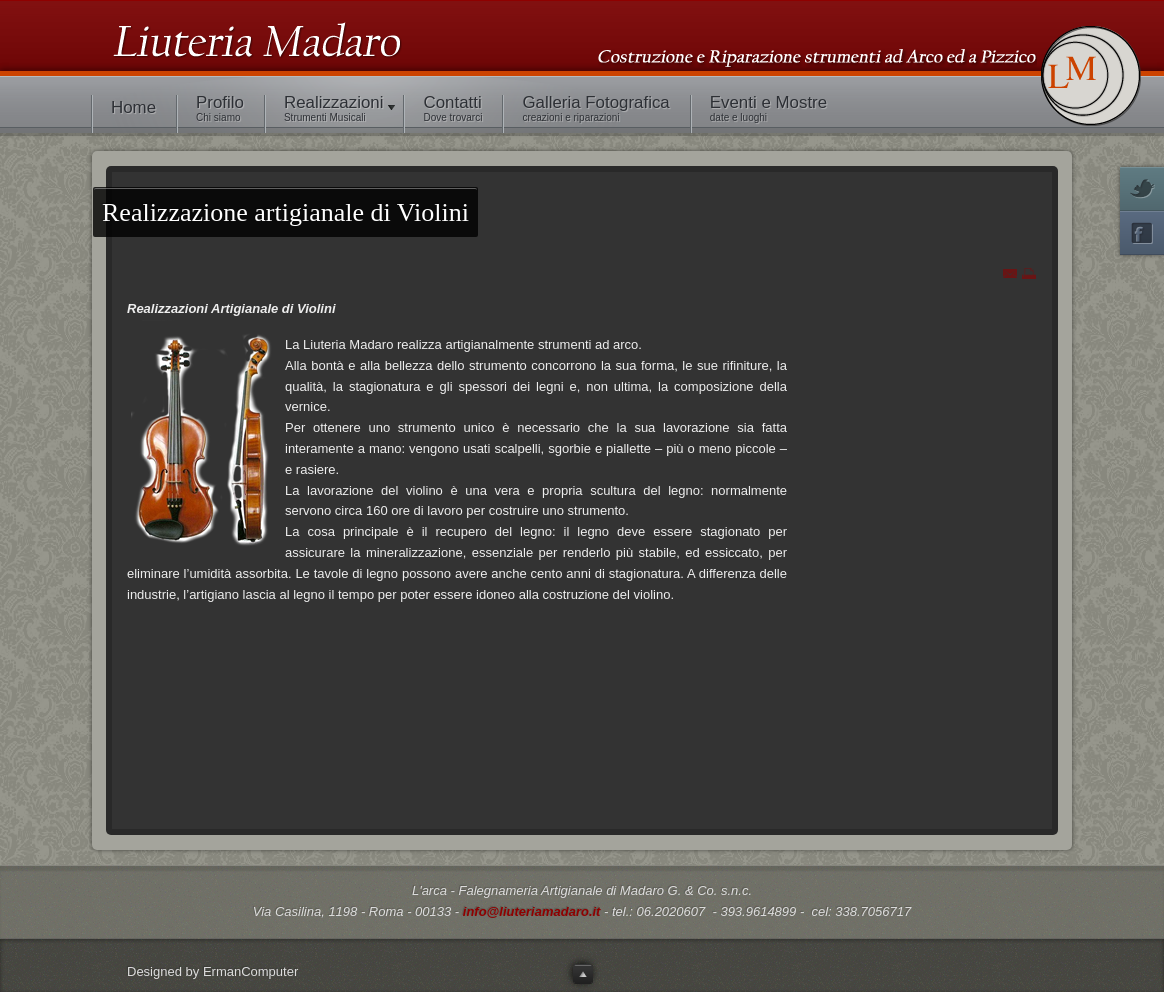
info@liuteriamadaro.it (532, 911)
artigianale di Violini (285, 212)
